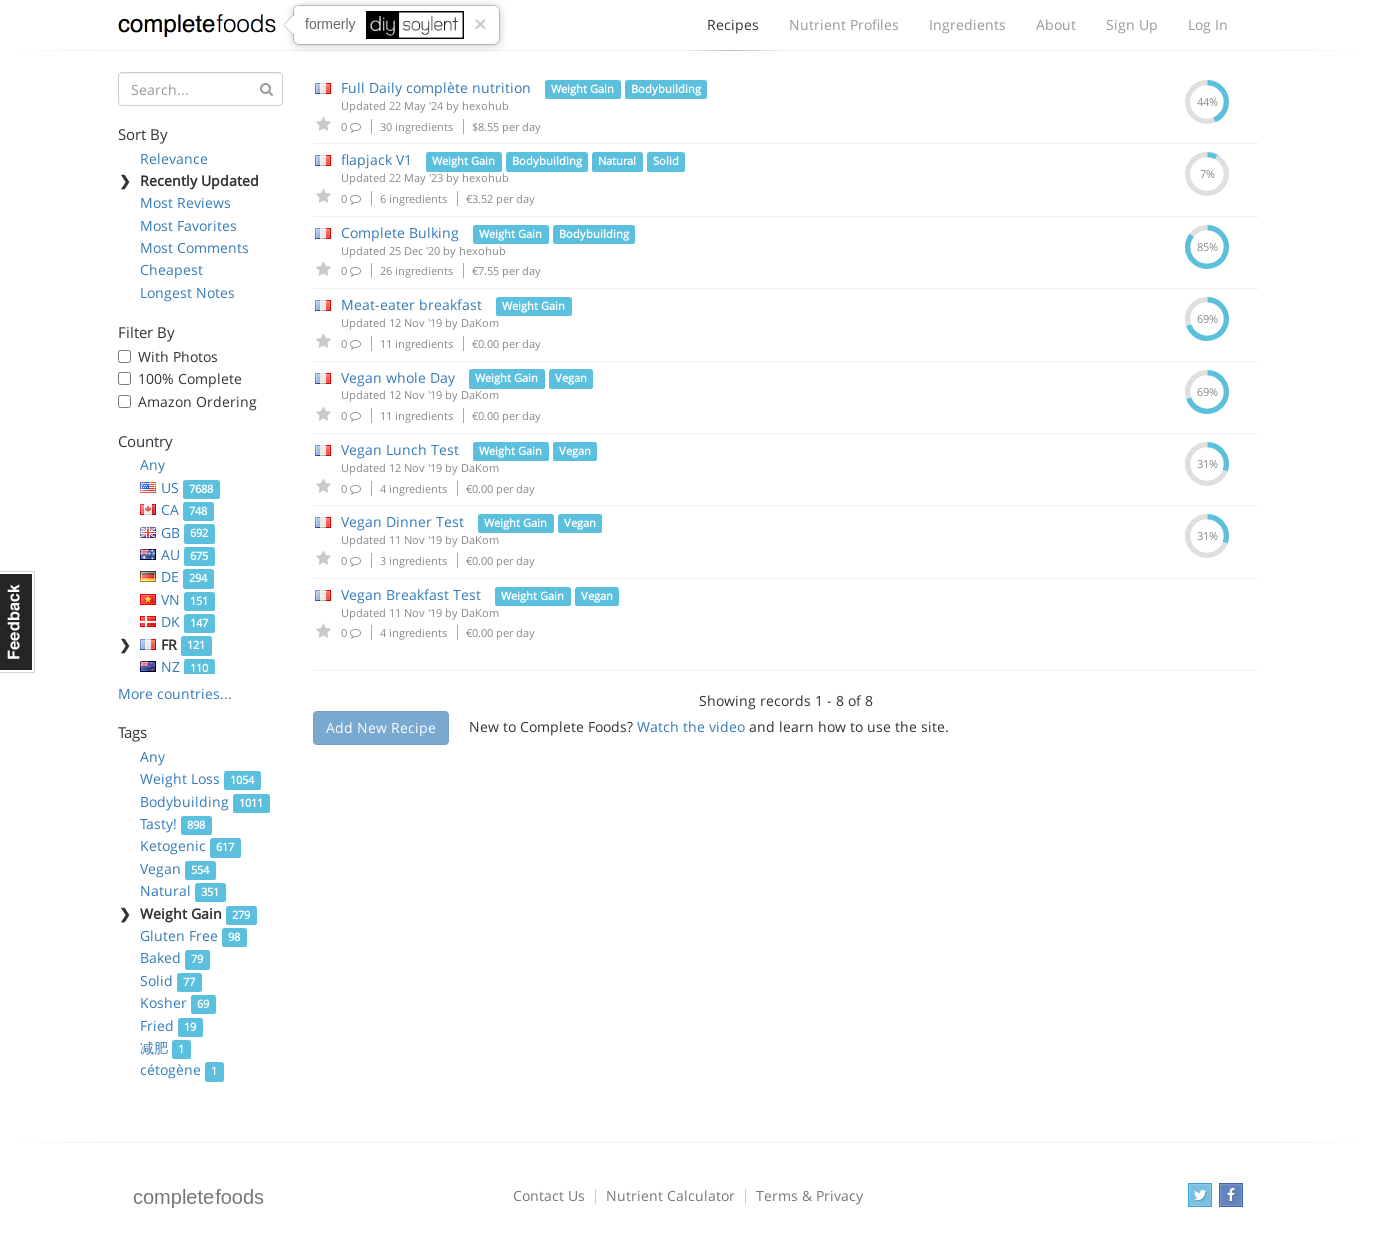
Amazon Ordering (197, 401)
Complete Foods (197, 29)
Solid (171, 980)
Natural (183, 890)
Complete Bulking (400, 232)
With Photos (178, 356)
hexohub (485, 105)
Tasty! (176, 823)
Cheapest (171, 269)
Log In (1208, 24)
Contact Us (549, 1195)
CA (177, 509)
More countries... (175, 693)
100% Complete (190, 378)
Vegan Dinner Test (402, 521)
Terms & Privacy (809, 1195)
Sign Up (1132, 24)
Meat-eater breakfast (411, 304)
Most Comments (194, 247)
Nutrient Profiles (844, 24)
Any (152, 464)
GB (177, 532)
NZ (177, 666)
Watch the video (691, 726)
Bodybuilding (205, 801)
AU (177, 554)
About (1056, 24)
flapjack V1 (376, 159)
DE (177, 576)
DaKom (480, 322)
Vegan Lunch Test (400, 449)
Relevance (174, 158)
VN (177, 599)
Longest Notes (187, 292)
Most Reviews (185, 202)
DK (177, 621)
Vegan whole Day (398, 377)
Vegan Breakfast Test (411, 594)
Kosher (178, 1002)
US (180, 487)
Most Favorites (188, 225)
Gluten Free (193, 935)
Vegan (178, 868)
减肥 (165, 1047)
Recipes (733, 30)
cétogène (182, 1069)
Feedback (17, 622)
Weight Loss (200, 778)
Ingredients (967, 24)
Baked (175, 957)
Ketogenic (190, 845)
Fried (171, 1025)
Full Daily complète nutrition (436, 87)
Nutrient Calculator (670, 1195)
